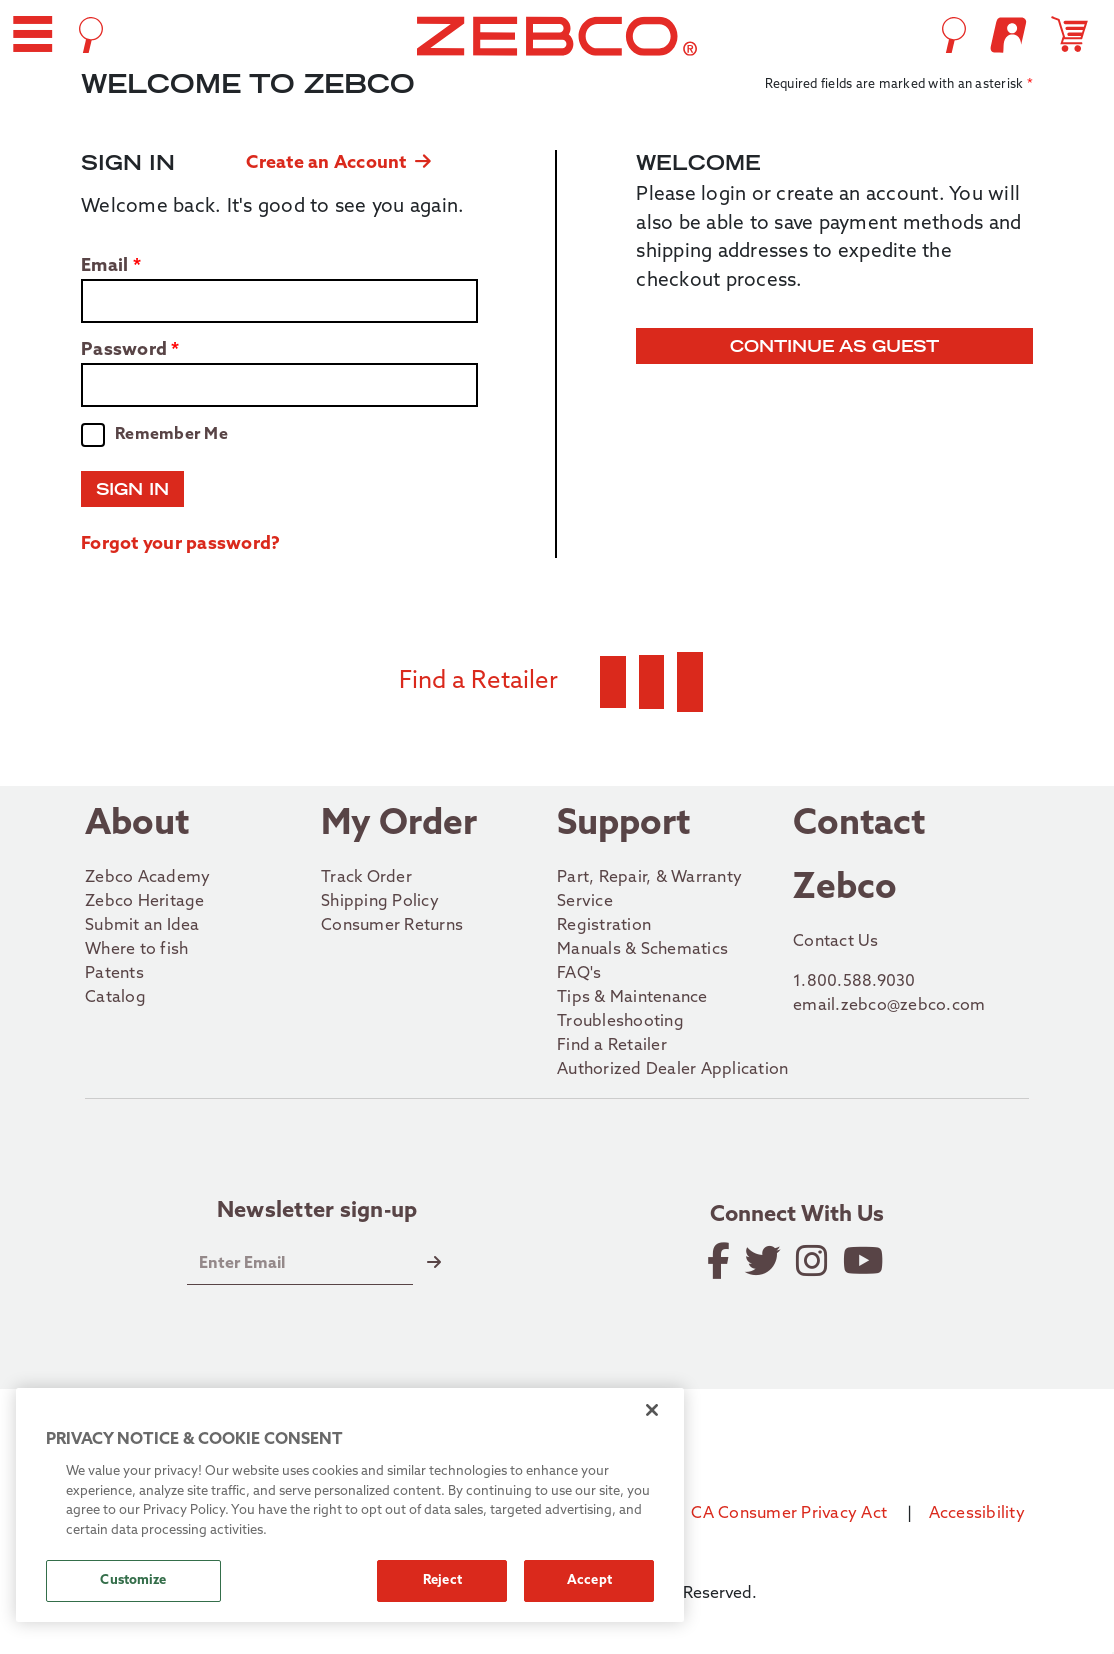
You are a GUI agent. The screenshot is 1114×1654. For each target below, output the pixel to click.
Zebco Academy (147, 878)
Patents (114, 974)
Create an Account (338, 163)
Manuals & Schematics (642, 950)
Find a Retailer (612, 1046)
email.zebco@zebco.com (889, 1006)
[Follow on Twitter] (764, 1261)
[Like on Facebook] (720, 1261)
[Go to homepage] (556, 36)
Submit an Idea (142, 926)
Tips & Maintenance (632, 998)
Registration (604, 926)
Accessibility (977, 1514)
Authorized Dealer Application (672, 1070)
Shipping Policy (380, 902)
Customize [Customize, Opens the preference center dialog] (133, 1580)
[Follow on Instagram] (813, 1261)
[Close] (652, 1410)
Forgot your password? (180, 544)
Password (124, 351)
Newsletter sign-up (317, 1212)
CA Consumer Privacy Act (789, 1514)
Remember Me (171, 435)
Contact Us (836, 942)
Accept (589, 1580)
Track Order (366, 878)
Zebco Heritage (145, 902)
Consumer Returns (392, 926)
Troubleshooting (620, 1022)
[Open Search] (91, 35)
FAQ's (579, 974)
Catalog (115, 998)
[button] (32, 34)
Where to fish (136, 950)
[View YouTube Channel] (865, 1261)
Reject (442, 1580)
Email (104, 267)
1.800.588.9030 (854, 982)
